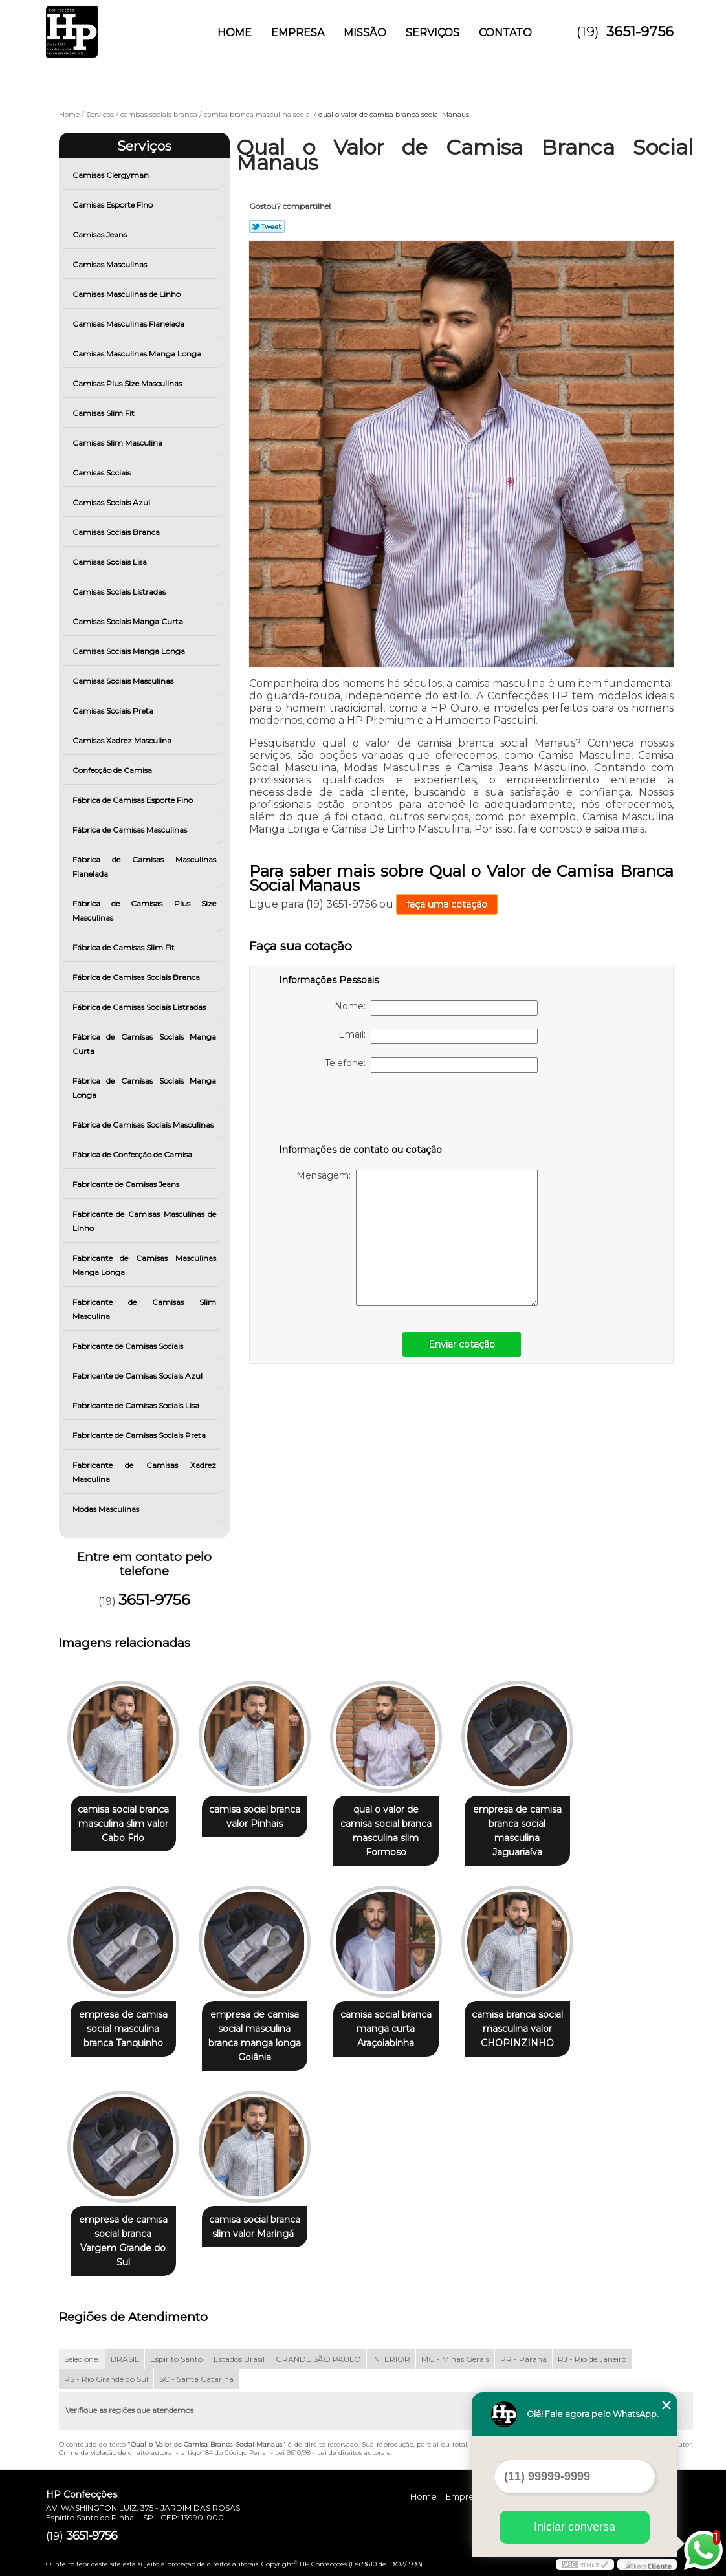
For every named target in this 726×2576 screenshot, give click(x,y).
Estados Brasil (239, 2359)
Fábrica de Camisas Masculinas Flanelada (144, 867)
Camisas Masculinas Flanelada (129, 324)
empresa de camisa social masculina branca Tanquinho (123, 2029)
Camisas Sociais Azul (112, 502)
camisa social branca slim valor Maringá (254, 2227)
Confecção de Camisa (113, 770)
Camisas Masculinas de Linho (127, 294)
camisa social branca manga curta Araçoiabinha (386, 2029)
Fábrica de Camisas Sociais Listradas (140, 1007)
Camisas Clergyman (111, 175)
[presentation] (361, 1111)
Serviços (432, 33)
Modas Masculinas (106, 1509)
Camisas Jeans (100, 234)
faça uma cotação (446, 904)
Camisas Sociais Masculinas (123, 681)
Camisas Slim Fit (104, 413)
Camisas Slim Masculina (118, 443)
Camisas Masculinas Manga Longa (137, 353)
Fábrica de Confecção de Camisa (133, 1154)
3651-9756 (640, 31)
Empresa (297, 33)
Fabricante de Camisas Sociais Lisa (136, 1405)
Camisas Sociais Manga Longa (129, 651)
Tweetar (267, 226)
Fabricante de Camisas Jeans (126, 1184)
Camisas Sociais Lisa (110, 562)
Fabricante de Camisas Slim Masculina (144, 1309)
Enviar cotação (461, 1344)
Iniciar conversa (574, 2526)
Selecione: (82, 2359)
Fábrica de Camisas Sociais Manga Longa (144, 1088)
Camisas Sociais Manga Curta (128, 621)
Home (234, 33)
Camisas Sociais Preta (113, 710)
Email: (438, 1036)
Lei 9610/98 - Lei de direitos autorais (332, 2453)
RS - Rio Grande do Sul (106, 2379)
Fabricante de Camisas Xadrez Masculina (144, 1472)
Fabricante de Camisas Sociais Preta (140, 1435)
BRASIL (125, 2359)
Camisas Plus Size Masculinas (128, 383)
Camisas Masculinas (110, 264)
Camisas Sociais (102, 472)
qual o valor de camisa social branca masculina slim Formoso (386, 1831)
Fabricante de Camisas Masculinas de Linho (144, 1221)
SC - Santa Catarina (196, 2379)
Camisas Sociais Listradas (120, 591)
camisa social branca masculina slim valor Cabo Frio (123, 1824)
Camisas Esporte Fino (113, 205)
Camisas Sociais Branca (117, 532)
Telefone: (431, 1065)
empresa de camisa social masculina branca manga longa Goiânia (254, 2036)
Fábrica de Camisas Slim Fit (124, 947)
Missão (365, 33)
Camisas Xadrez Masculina (122, 740)
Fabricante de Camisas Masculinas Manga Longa (144, 1265)
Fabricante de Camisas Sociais (128, 1346)
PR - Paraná (523, 2359)
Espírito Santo (176, 2359)
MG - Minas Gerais (455, 2359)
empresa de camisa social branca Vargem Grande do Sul (123, 2241)
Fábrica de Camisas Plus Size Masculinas (144, 910)
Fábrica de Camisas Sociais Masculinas (143, 1125)
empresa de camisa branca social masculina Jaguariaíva (517, 1831)
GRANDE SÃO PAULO (318, 2359)
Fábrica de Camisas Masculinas (130, 830)
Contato (505, 33)
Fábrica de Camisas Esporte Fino (133, 800)
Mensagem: (417, 1238)
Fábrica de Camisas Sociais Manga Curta (144, 1044)
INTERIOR (391, 2359)
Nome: (436, 1008)
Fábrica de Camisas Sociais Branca (137, 977)
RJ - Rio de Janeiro (592, 2359)
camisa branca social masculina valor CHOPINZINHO (517, 2029)
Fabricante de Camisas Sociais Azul (138, 1376)
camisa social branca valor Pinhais (254, 1816)
